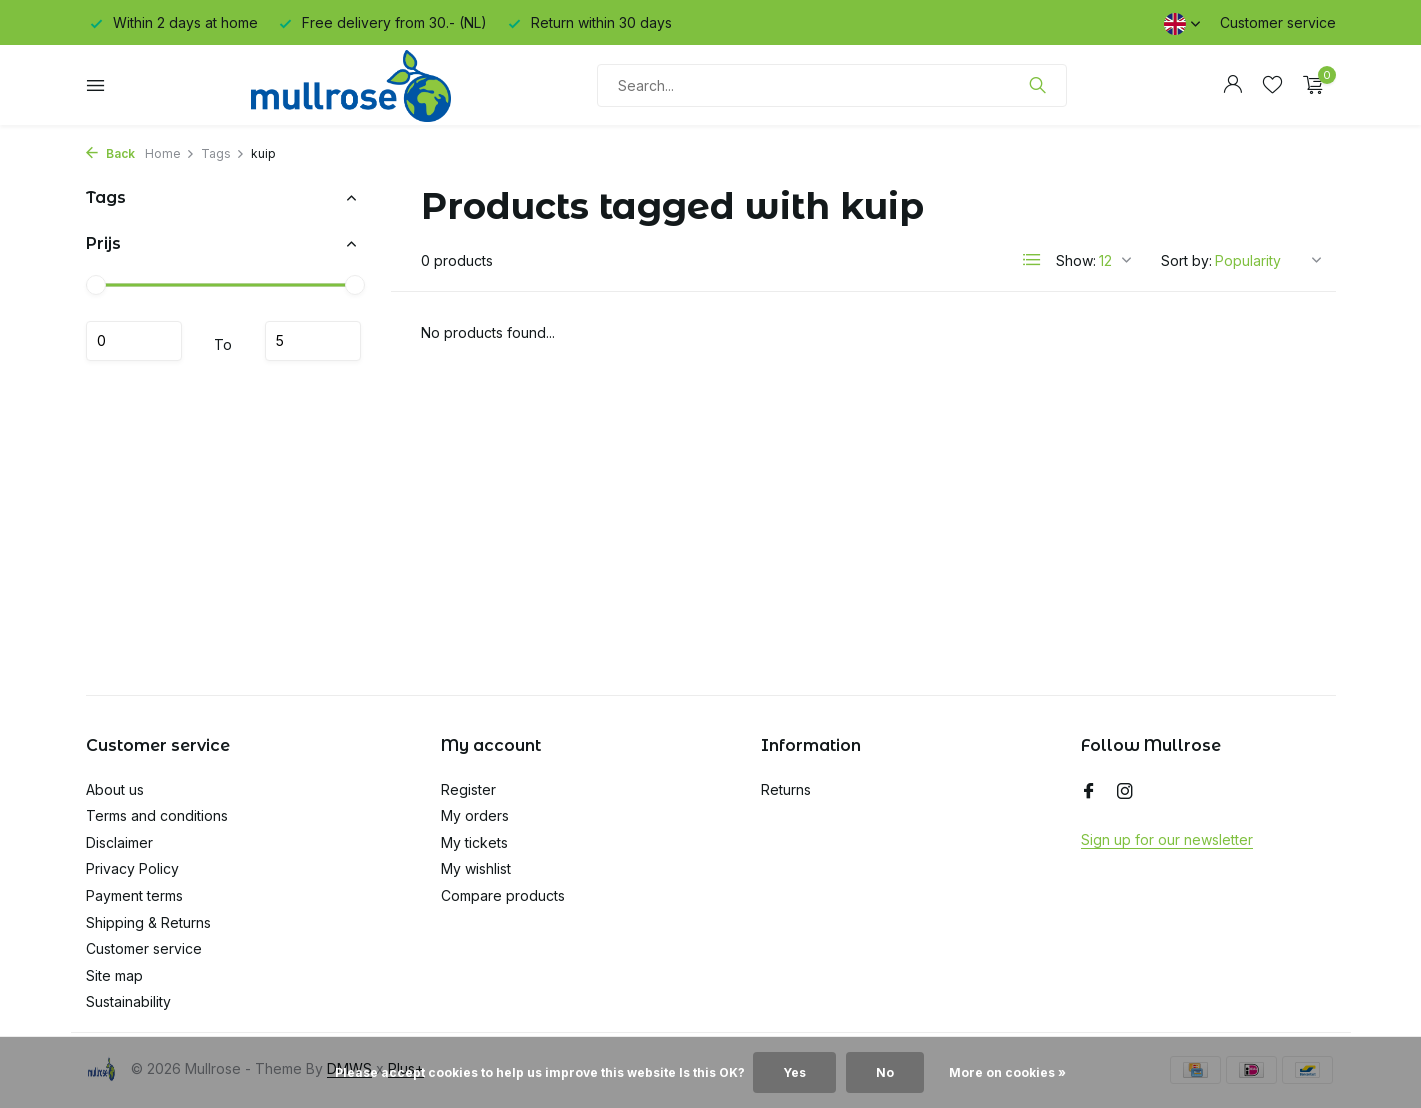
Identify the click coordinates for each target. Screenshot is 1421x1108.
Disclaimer (119, 842)
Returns (786, 789)
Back (110, 153)
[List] (1032, 260)
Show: (1076, 260)
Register (468, 789)
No (885, 1072)
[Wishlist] (1272, 85)
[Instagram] (1125, 792)
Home (170, 153)
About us (115, 789)
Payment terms (134, 895)
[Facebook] (1089, 792)
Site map (114, 975)
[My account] (1232, 85)
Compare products (503, 895)
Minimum (134, 341)
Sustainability (128, 1001)
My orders (475, 815)
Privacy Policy (132, 868)
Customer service (1278, 22)
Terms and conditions (157, 815)
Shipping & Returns (148, 922)
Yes (794, 1072)
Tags (223, 153)
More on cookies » (1007, 1072)
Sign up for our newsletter (1167, 839)
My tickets (474, 842)
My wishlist (476, 868)
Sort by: (1186, 260)
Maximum (313, 341)
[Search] (832, 85)
